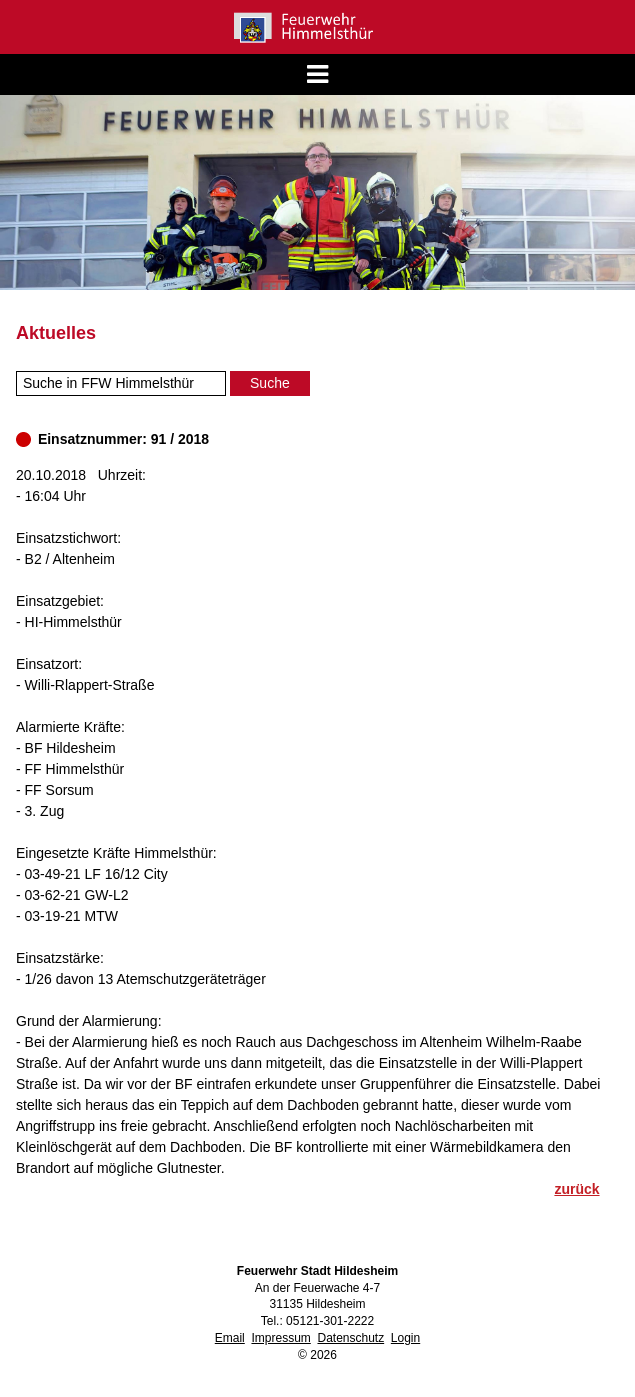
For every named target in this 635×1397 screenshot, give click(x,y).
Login (405, 1338)
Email (230, 1338)
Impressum (280, 1338)
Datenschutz (350, 1338)
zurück (576, 1189)
